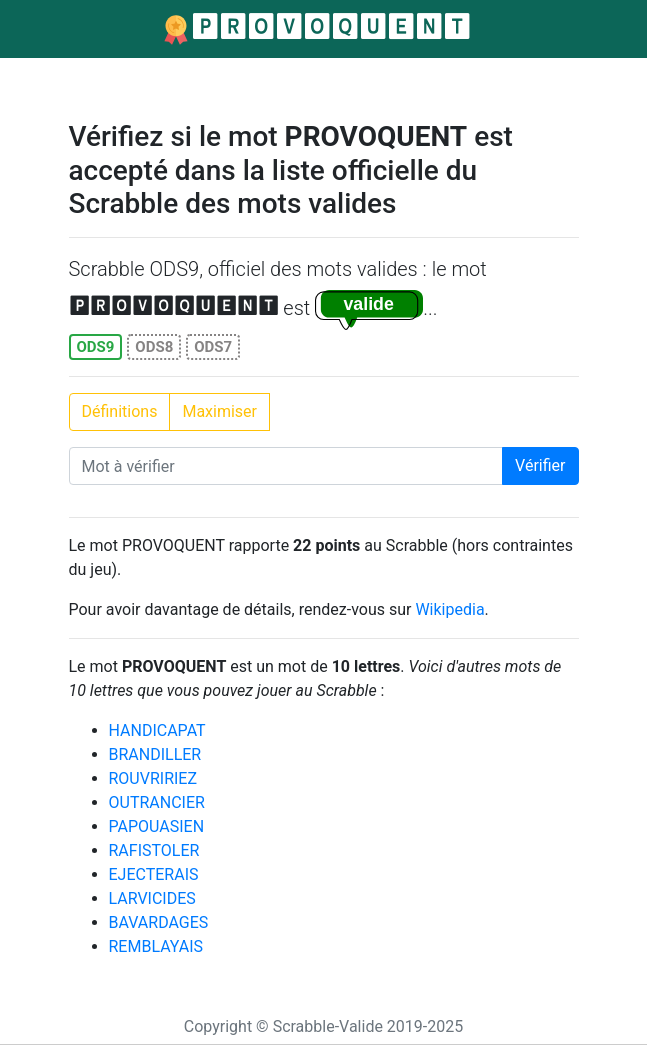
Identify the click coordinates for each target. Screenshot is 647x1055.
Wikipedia (449, 609)
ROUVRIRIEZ (153, 778)
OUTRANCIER (157, 802)
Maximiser (219, 411)
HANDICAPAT (157, 730)
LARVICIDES (152, 898)
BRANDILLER (155, 754)
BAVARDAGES (159, 922)
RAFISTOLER (154, 850)
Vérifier (540, 465)
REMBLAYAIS (156, 946)
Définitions (120, 411)
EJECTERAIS (154, 874)
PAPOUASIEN (157, 826)
